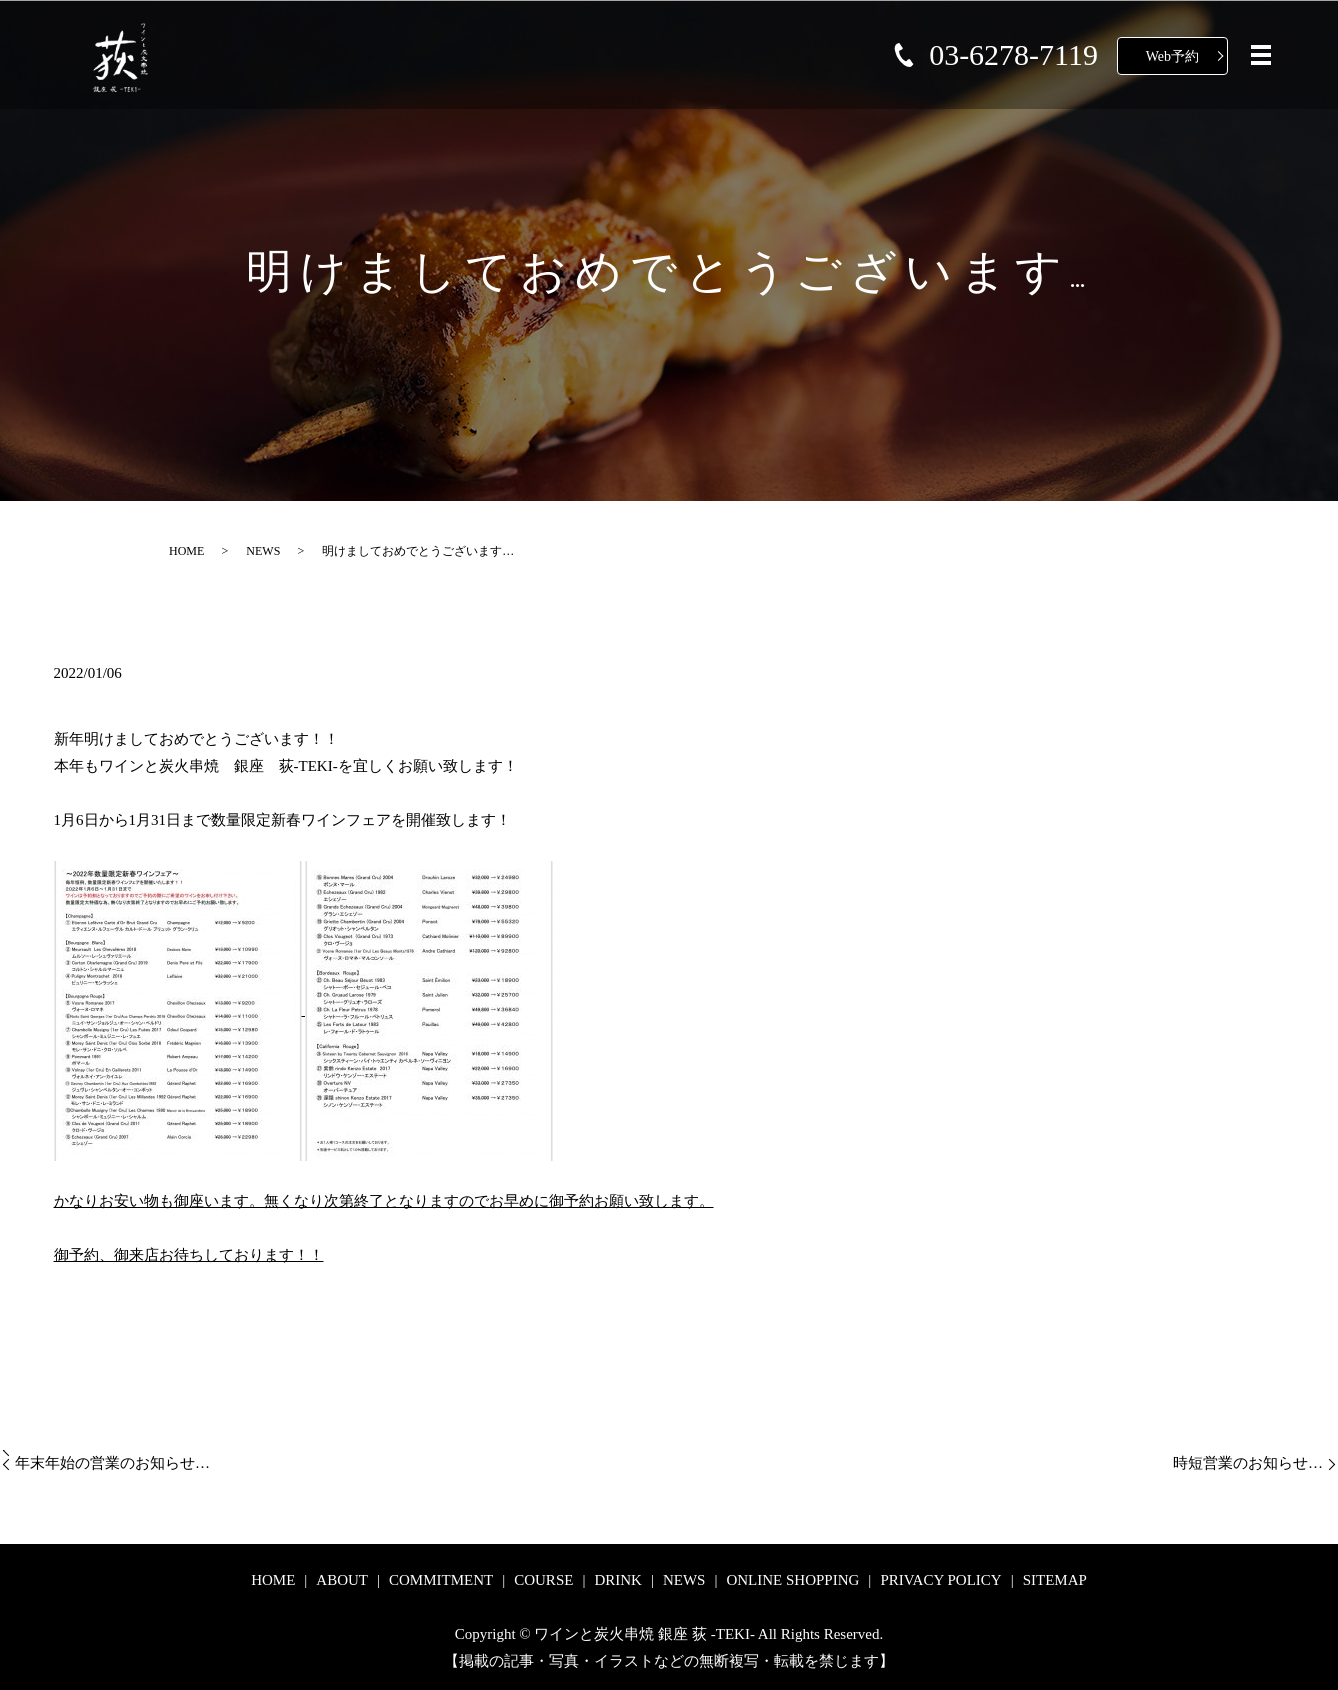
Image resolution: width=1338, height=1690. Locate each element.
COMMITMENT (441, 1580)
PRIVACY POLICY (940, 1580)
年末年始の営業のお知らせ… (112, 1463)
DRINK (618, 1580)
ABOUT (342, 1580)
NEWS (263, 551)
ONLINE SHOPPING (792, 1580)
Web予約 (1172, 56)
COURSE (543, 1580)
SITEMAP (1055, 1580)
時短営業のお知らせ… (1248, 1463)
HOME (186, 551)
